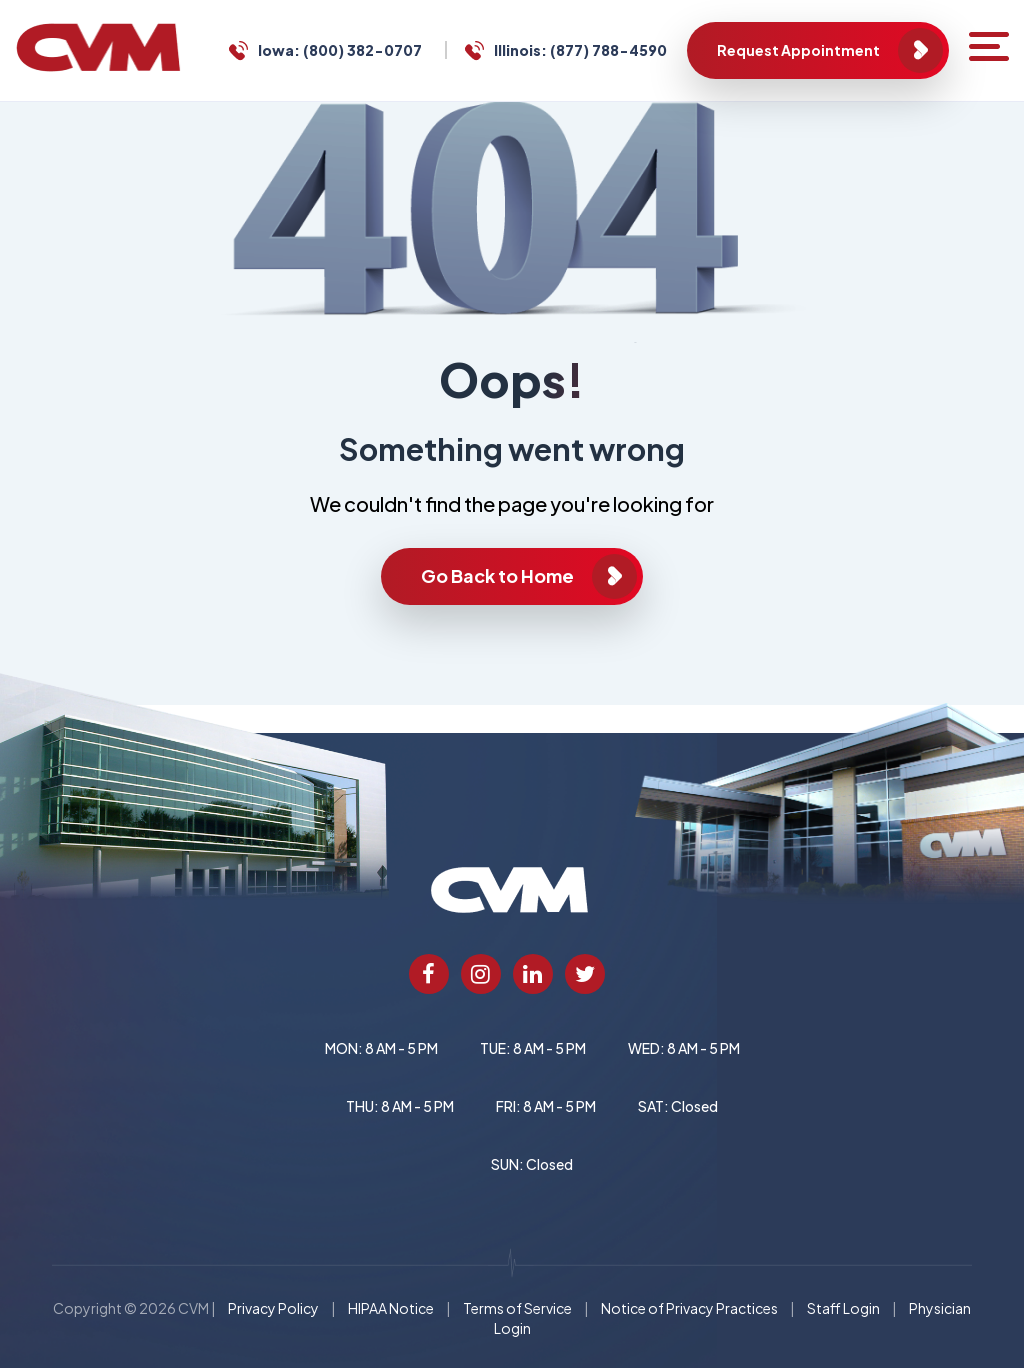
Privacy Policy (273, 1308)
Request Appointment (798, 50)
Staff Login (843, 1308)
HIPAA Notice (391, 1308)
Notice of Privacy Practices (689, 1308)
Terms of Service (517, 1308)
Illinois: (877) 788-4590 (580, 50)
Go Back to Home (497, 575)
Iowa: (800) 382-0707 (340, 50)
